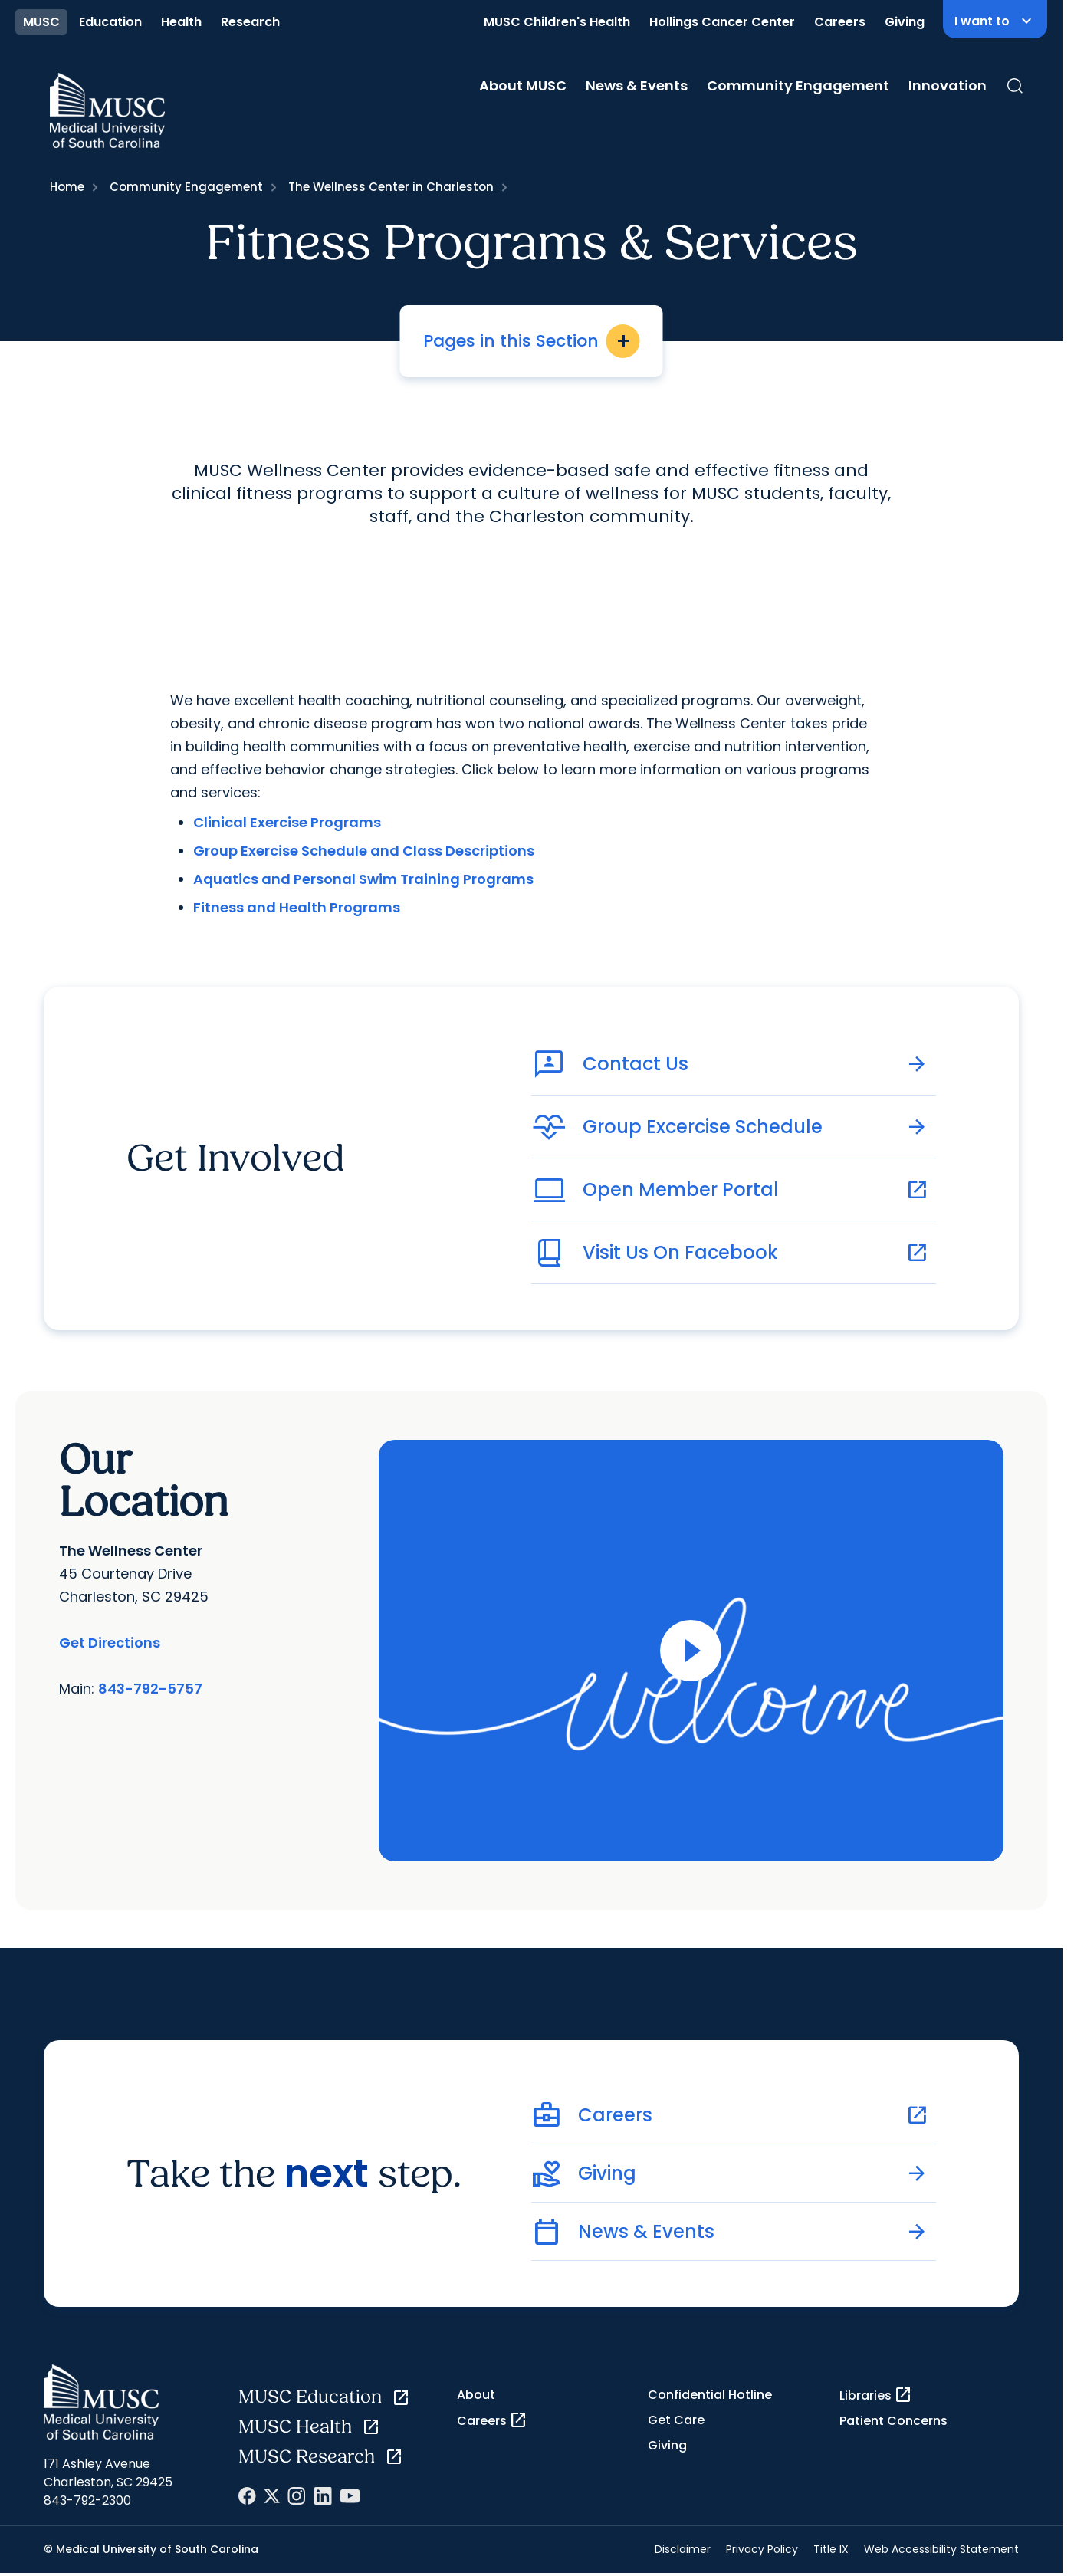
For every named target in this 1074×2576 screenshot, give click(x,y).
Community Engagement (798, 85)
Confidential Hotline (710, 2395)
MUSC (41, 22)
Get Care (676, 2420)
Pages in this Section (531, 341)
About (476, 2395)
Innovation (947, 85)
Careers (839, 22)
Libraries (875, 2395)
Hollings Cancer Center (722, 22)
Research (250, 22)
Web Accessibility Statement (941, 2549)
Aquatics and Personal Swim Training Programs (363, 879)
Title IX (831, 2549)
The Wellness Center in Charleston (391, 187)
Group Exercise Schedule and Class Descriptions (363, 850)
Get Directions (109, 1642)
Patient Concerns (893, 2421)
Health (181, 22)
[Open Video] (690, 1650)
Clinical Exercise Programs (287, 822)
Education (110, 22)
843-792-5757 (150, 1688)
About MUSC (523, 85)
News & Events (637, 85)
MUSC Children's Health (557, 22)
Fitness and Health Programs (296, 907)
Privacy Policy (762, 2549)
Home (67, 187)
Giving (905, 22)
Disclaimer (683, 2549)
